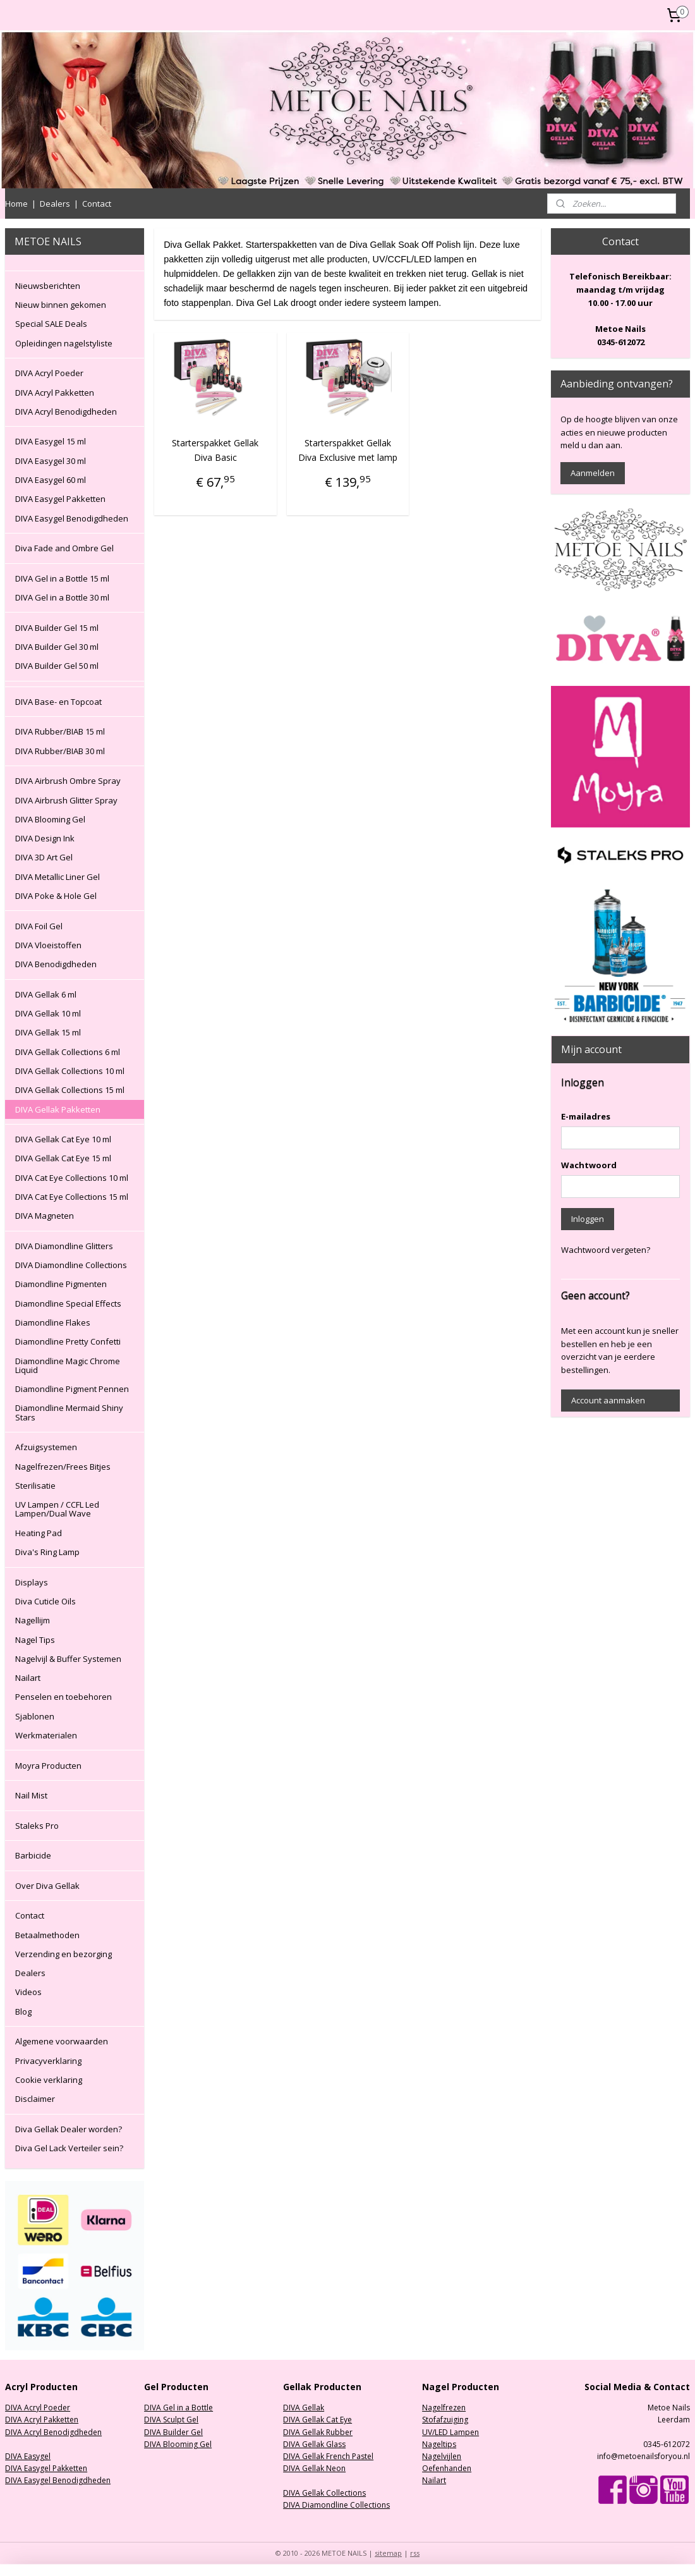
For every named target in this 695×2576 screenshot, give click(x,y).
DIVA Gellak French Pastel (328, 2456)
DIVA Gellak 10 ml (48, 1013)
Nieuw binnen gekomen (60, 304)
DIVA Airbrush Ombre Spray (68, 780)
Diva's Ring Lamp (47, 1552)
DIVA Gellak (303, 2407)
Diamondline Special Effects (68, 1303)
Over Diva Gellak (47, 1885)
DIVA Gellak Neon (314, 2468)
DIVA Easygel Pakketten (60, 498)
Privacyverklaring (48, 2060)
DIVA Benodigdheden (56, 964)
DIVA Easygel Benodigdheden (71, 518)
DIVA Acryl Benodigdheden (66, 411)
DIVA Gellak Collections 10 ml (69, 1071)
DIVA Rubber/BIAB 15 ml (60, 731)
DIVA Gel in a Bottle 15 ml (62, 578)
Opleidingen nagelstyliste (63, 343)
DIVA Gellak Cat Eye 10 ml (63, 1139)
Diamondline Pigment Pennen (72, 1389)
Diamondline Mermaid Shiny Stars (69, 1412)
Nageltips (439, 2444)
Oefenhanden (446, 2468)
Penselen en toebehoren (63, 1696)
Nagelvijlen (441, 2456)
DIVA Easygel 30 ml (50, 461)
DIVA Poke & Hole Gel (56, 895)
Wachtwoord (589, 1165)
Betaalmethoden (47, 1935)
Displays (31, 1582)
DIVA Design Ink (45, 838)
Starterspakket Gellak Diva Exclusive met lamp (347, 450)
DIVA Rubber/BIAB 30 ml (60, 751)
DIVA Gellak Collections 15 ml (69, 1090)
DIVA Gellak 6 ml (45, 994)
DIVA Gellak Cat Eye (317, 2419)
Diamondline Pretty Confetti (68, 1341)
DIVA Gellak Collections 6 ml (67, 1052)
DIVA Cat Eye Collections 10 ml (71, 1177)
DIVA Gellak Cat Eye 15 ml (63, 1158)
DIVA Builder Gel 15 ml (57, 627)
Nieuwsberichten (47, 285)
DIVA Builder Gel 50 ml (57, 665)
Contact (96, 203)
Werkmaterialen (46, 1735)
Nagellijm (32, 1620)
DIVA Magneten (44, 1215)
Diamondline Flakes (52, 1322)
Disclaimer (35, 2098)
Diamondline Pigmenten (61, 1284)
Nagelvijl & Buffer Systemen (68, 1658)
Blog (23, 2011)
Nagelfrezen (444, 2407)
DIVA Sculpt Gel (171, 2419)
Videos (28, 1992)
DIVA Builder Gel (173, 2432)
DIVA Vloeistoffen (48, 945)
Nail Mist (31, 1795)
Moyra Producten (48, 1765)
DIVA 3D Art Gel (44, 857)
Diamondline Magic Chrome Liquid (67, 1365)
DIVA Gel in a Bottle (178, 2407)
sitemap (388, 2553)
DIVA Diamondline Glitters (64, 1246)
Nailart (27, 1677)
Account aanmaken (608, 1400)
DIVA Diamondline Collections (71, 1265)
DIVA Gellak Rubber (318, 2432)
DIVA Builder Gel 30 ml (57, 646)
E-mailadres (585, 1116)
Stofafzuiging (445, 2419)
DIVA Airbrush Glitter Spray (66, 800)
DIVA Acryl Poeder (49, 373)
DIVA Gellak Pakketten (57, 1109)
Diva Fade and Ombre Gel (64, 548)
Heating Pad (38, 1533)
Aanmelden (593, 473)
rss (415, 2553)
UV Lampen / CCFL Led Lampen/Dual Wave (57, 1509)
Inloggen (587, 1218)
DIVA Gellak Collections (324, 2492)
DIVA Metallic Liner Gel (57, 876)
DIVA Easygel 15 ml (50, 441)
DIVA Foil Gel (39, 926)
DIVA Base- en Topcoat (58, 701)
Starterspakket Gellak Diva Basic (215, 450)
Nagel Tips (35, 1639)
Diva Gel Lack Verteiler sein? (69, 2148)
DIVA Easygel (28, 2456)
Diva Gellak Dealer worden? (68, 2129)
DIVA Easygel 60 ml (50, 479)
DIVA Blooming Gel (50, 819)
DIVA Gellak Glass (314, 2444)
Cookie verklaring (48, 2079)
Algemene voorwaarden (61, 2041)
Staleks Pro (37, 1825)
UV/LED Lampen (450, 2432)
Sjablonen (34, 1716)
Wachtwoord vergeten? (605, 1249)
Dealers (55, 203)
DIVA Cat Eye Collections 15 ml (71, 1196)
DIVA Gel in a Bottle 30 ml (62, 597)
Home (16, 203)
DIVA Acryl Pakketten (54, 392)
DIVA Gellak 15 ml (48, 1032)
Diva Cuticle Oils (45, 1601)
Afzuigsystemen (46, 1447)
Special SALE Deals (51, 323)
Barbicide (33, 1855)
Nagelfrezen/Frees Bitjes (63, 1466)
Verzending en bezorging (63, 1954)
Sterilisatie (35, 1485)
